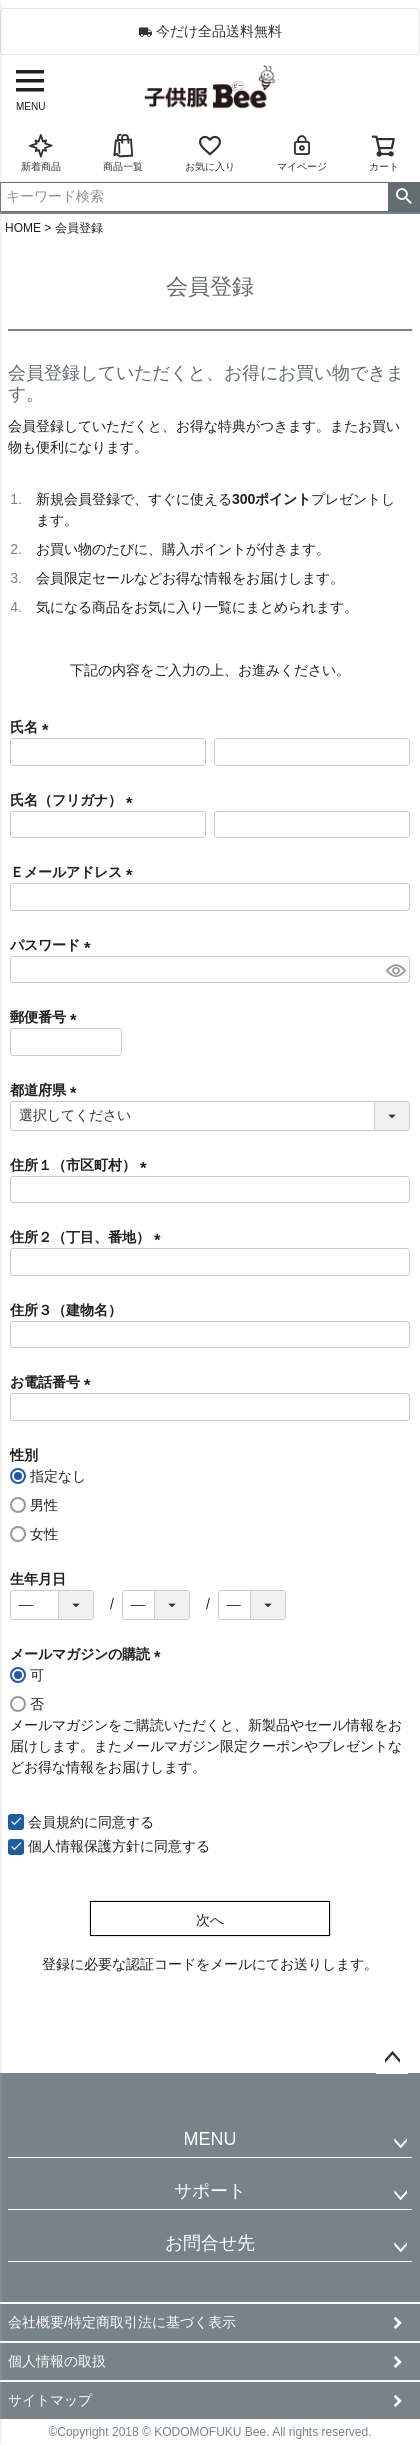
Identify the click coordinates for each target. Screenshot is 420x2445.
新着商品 (41, 152)
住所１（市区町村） (82, 1165)
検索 (403, 197)
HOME (23, 228)
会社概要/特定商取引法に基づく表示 (122, 2322)
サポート (210, 2191)
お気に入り (210, 152)
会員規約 (56, 1822)
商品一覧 (123, 152)
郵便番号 (47, 1017)
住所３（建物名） (66, 1310)
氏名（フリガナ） (75, 800)
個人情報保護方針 (84, 1846)
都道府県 (47, 1090)
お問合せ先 (210, 2243)
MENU (210, 2139)
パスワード (54, 945)
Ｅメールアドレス (75, 872)
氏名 (33, 727)
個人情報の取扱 (57, 2361)
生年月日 (38, 1579)
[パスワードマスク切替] (395, 970)
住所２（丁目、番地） (89, 1237)
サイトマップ (50, 2400)
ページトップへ (392, 2058)
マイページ (302, 152)
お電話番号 (54, 1382)
